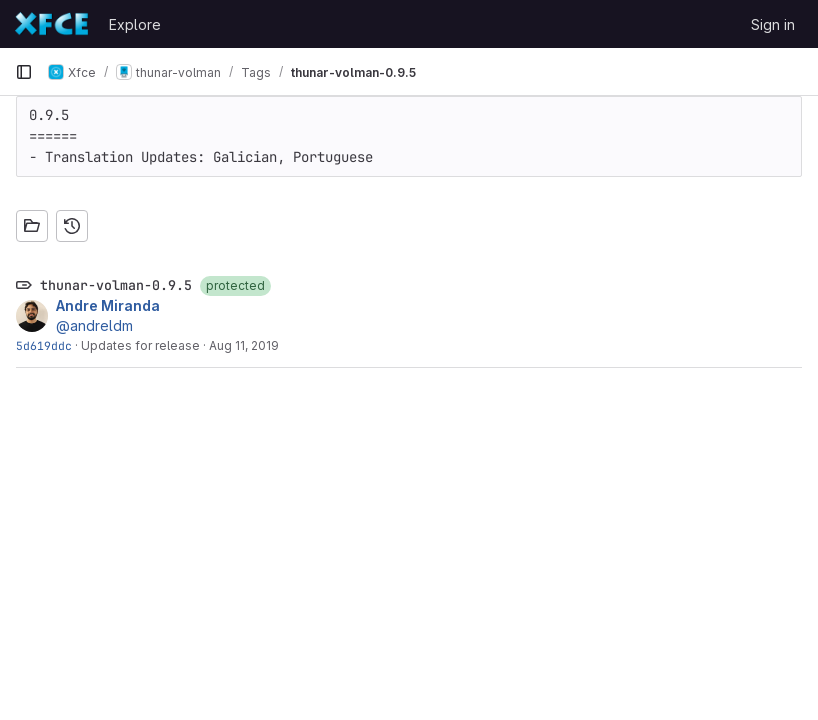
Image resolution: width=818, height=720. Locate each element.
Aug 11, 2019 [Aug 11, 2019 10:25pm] (244, 345)
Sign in (773, 24)
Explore (135, 24)
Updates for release (140, 345)
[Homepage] (52, 24)
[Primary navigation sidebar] (24, 72)
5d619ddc (44, 345)
